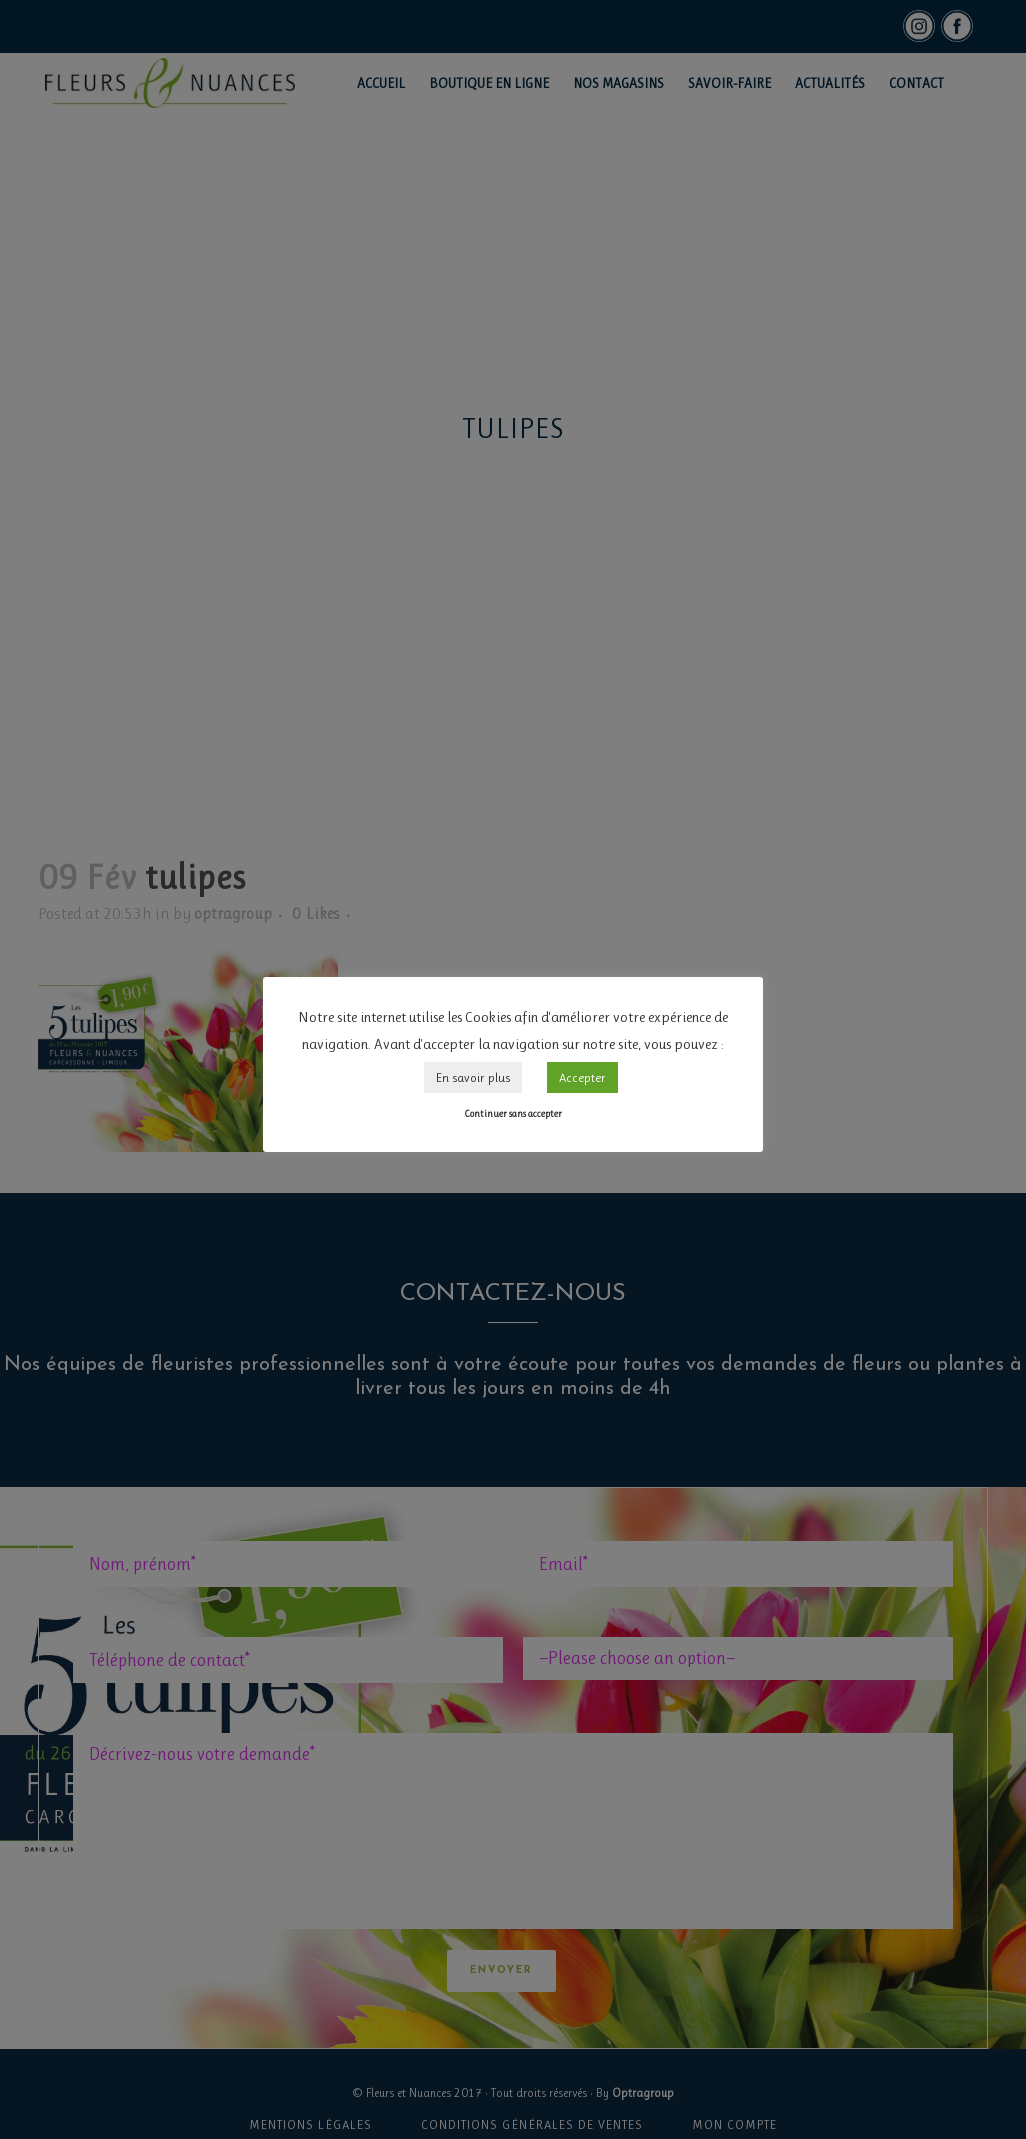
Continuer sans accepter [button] (513, 1113)
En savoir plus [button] (473, 1077)
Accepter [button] (582, 1077)
